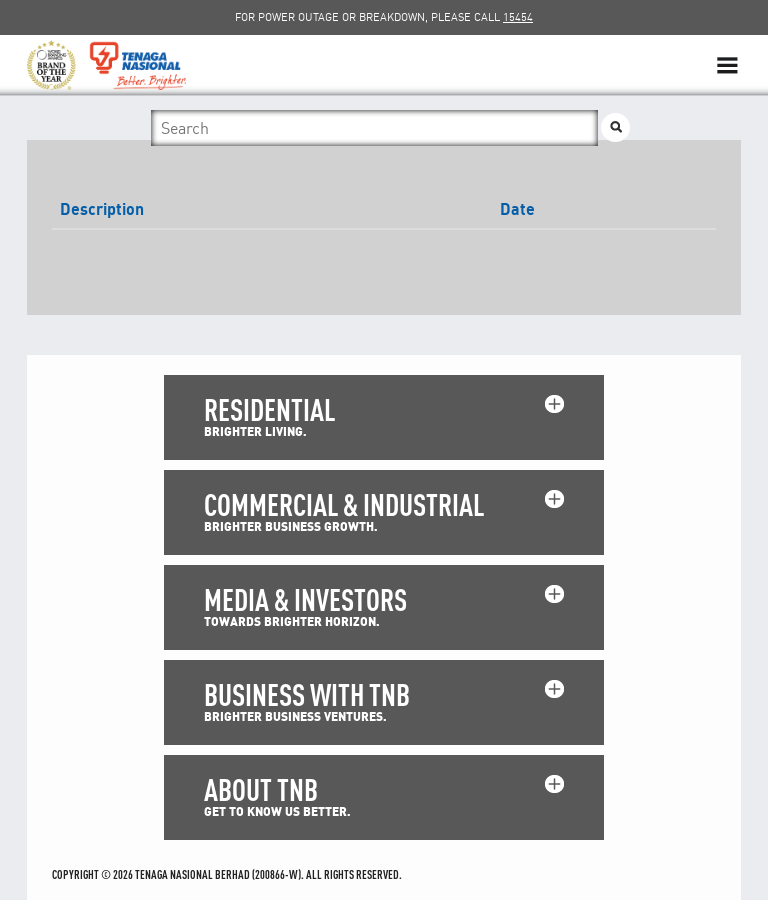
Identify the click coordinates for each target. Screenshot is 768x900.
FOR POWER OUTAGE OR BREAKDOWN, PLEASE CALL (384, 17)
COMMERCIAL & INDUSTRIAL (344, 504)
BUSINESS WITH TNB (307, 694)
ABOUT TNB (261, 789)
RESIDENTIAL (269, 409)
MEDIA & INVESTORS (305, 599)
